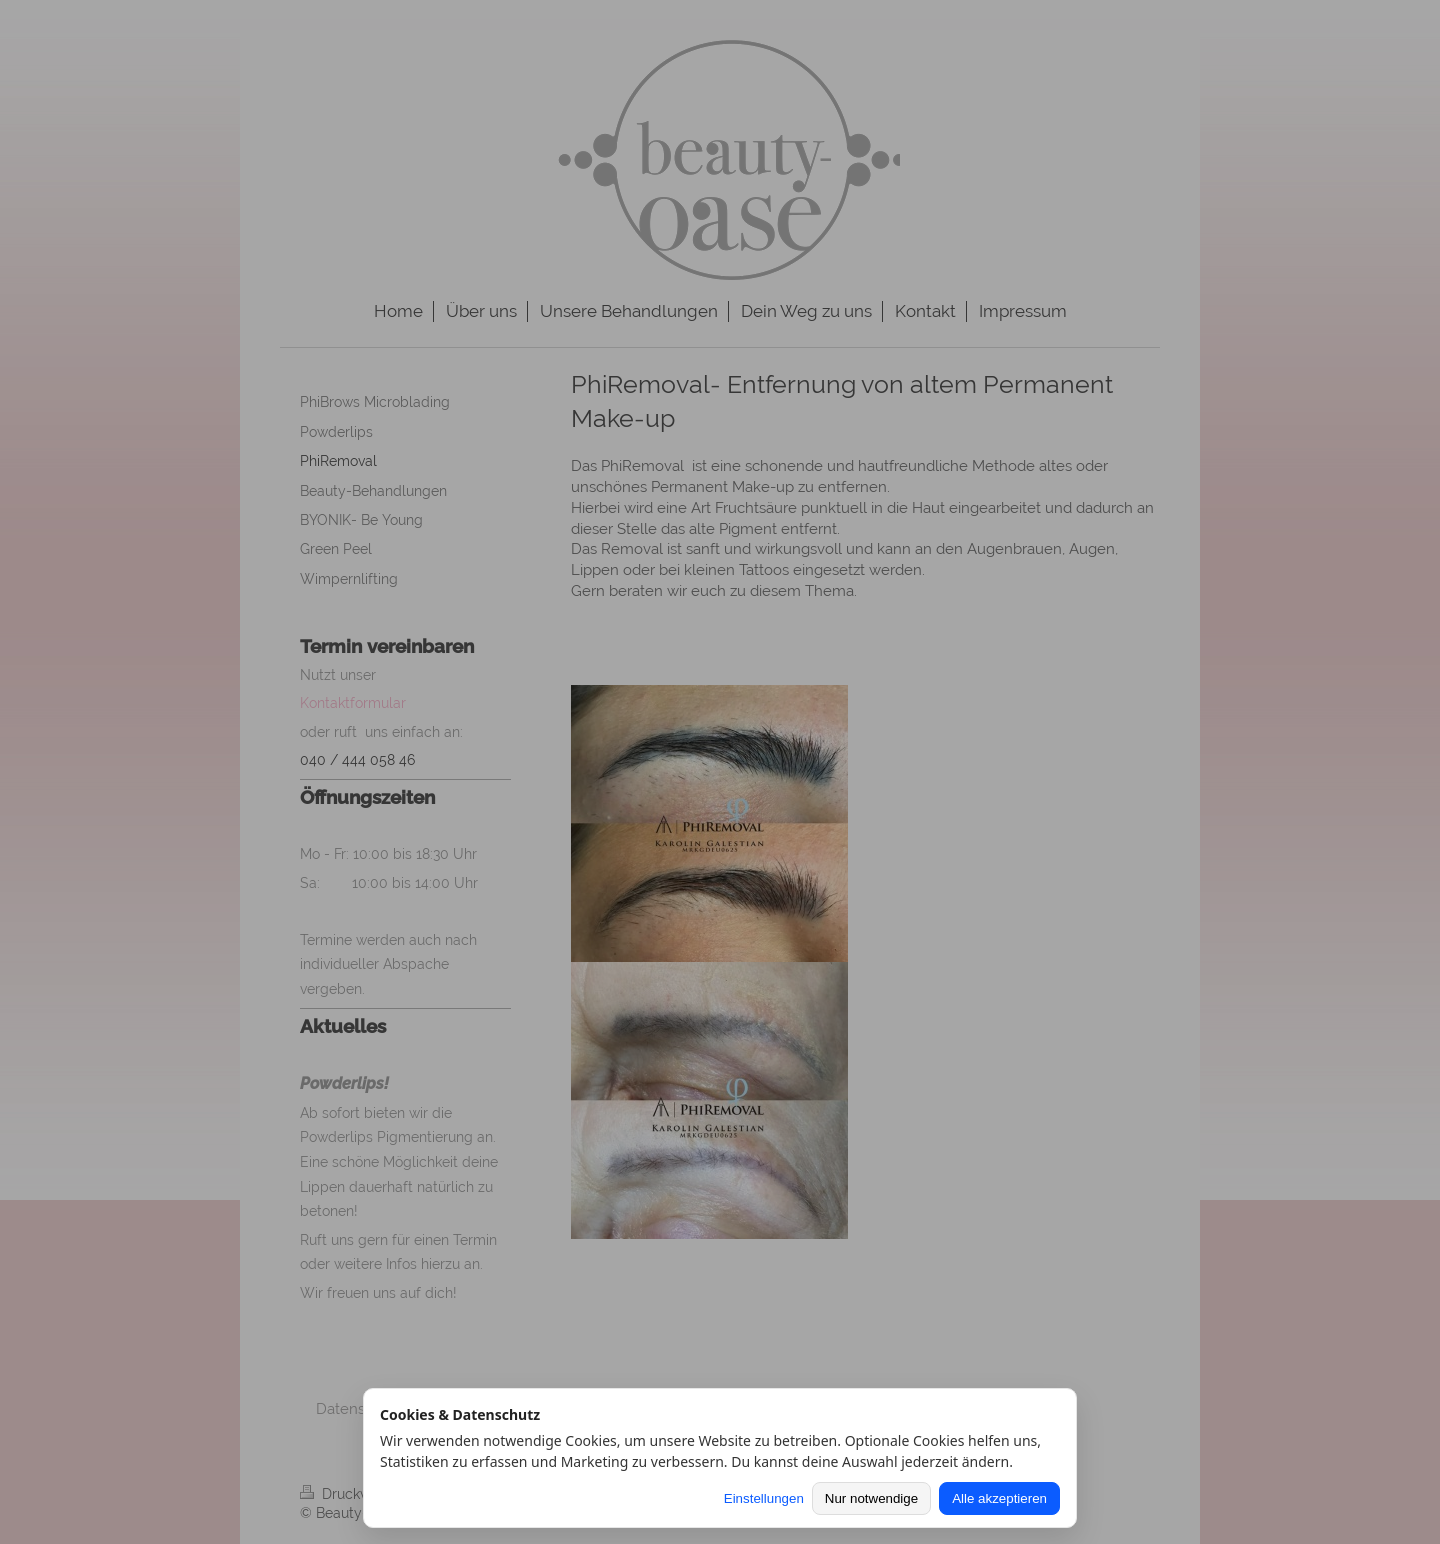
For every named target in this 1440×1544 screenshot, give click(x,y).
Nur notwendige (871, 1498)
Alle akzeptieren (999, 1498)
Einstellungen (764, 1498)
